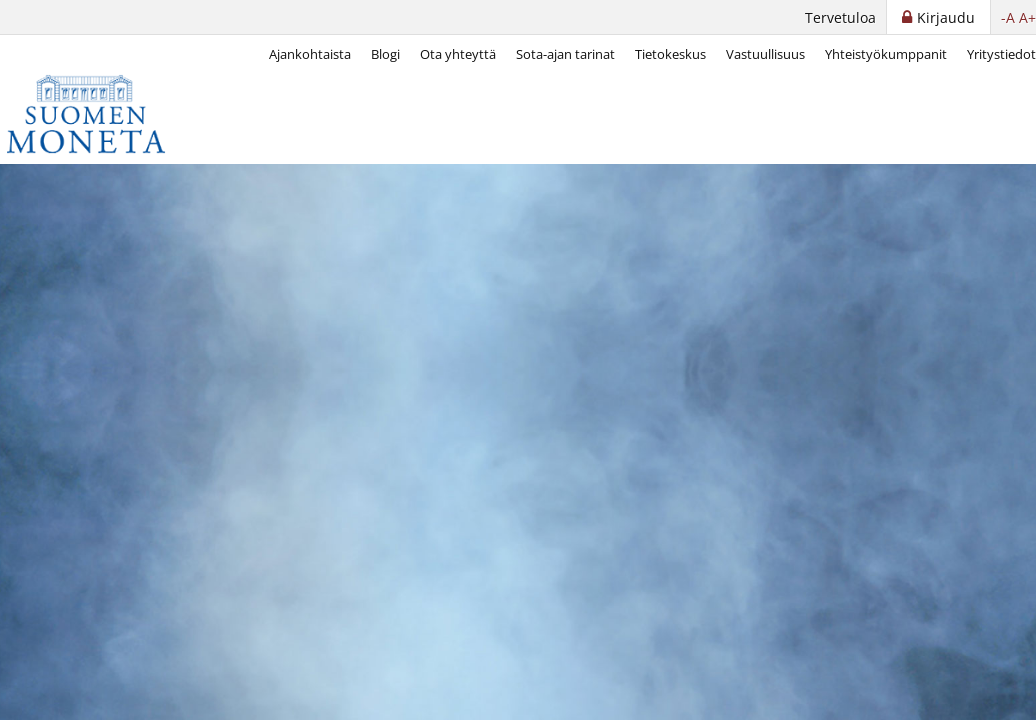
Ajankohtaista (310, 54)
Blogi (385, 54)
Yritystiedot (1001, 54)
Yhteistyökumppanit (886, 54)
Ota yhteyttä (458, 54)
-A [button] (1008, 17)
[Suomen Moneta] (100, 114)
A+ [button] (1027, 17)
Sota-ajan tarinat (565, 54)
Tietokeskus (670, 54)
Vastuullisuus (765, 54)
